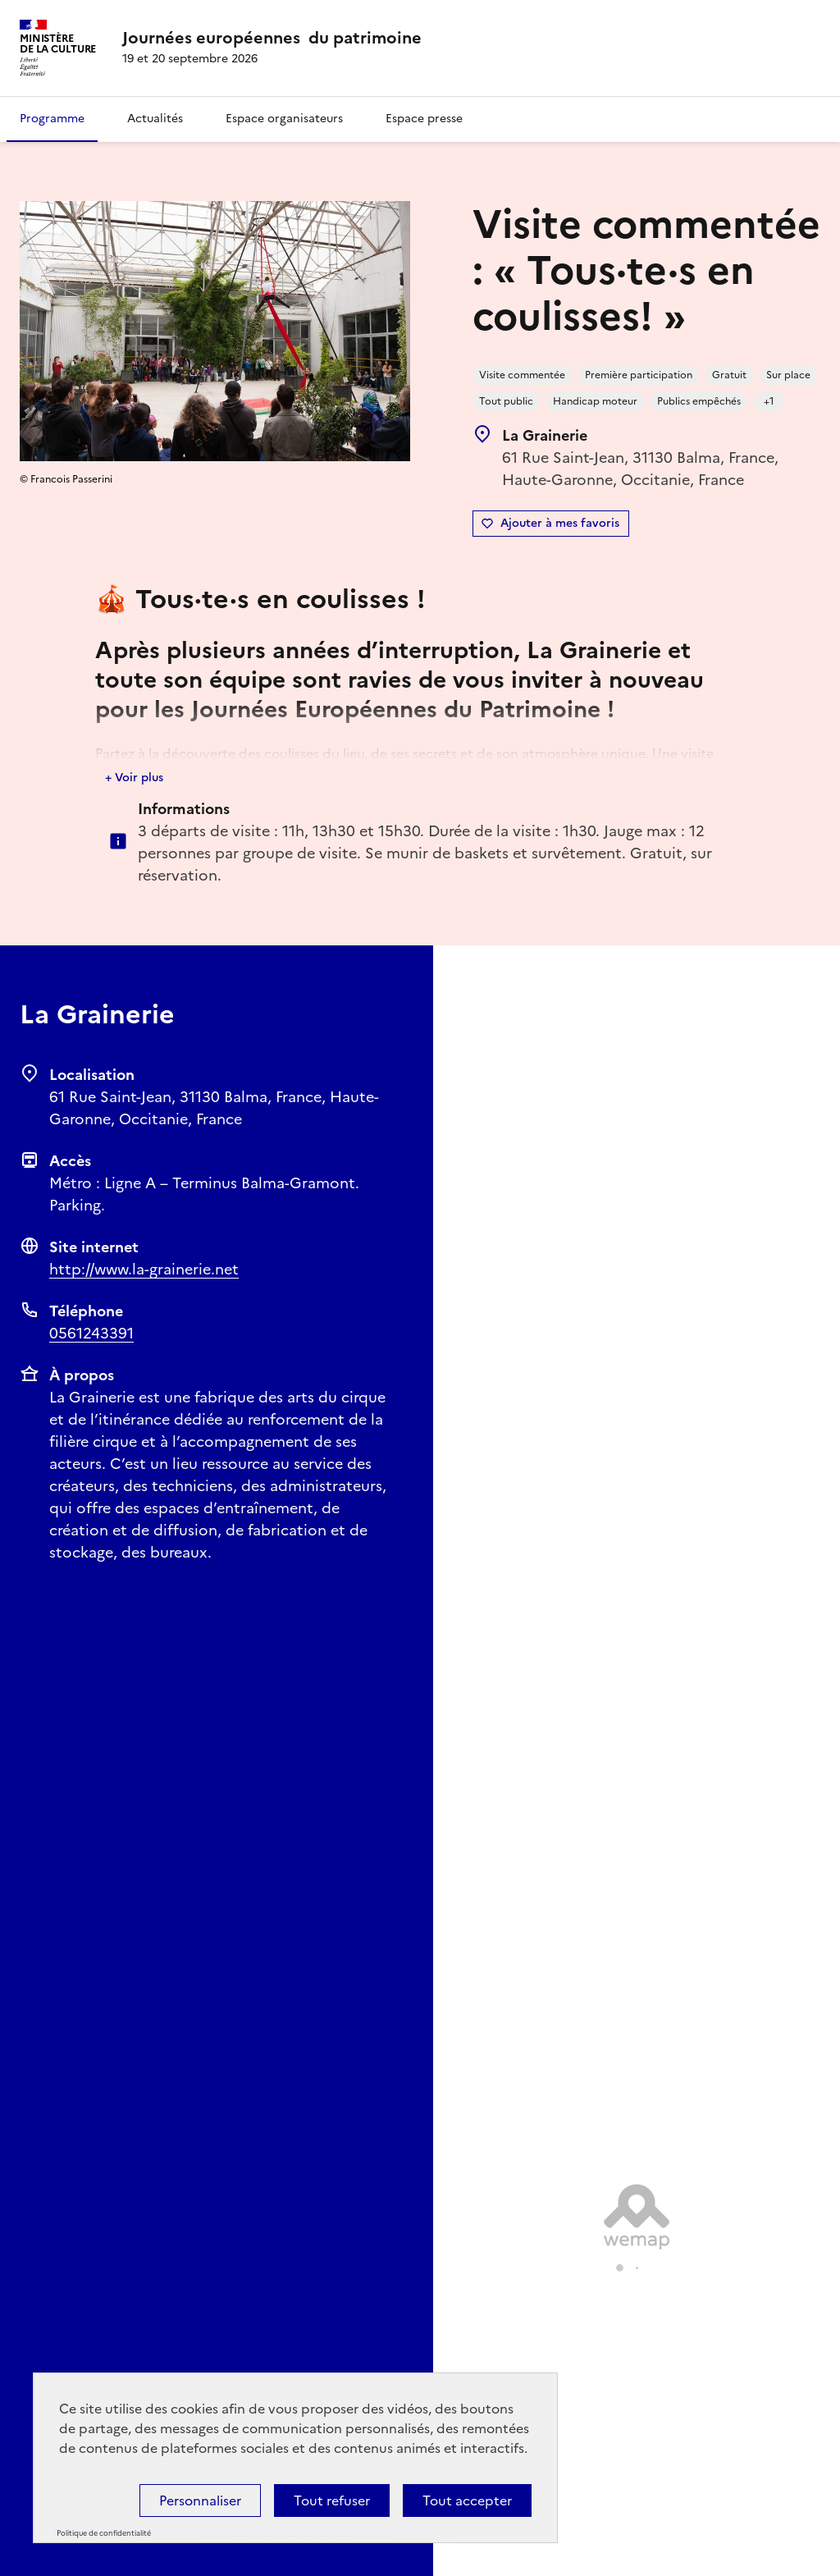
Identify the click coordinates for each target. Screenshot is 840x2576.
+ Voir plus (134, 777)
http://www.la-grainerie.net (144, 1269)
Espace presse (424, 118)
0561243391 (91, 1333)
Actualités (155, 118)
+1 (769, 401)
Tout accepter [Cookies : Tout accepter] (467, 2500)
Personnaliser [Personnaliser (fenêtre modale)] (200, 2500)
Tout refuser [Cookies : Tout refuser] (332, 2500)
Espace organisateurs (284, 118)
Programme (52, 118)
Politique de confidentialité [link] (104, 2533)
